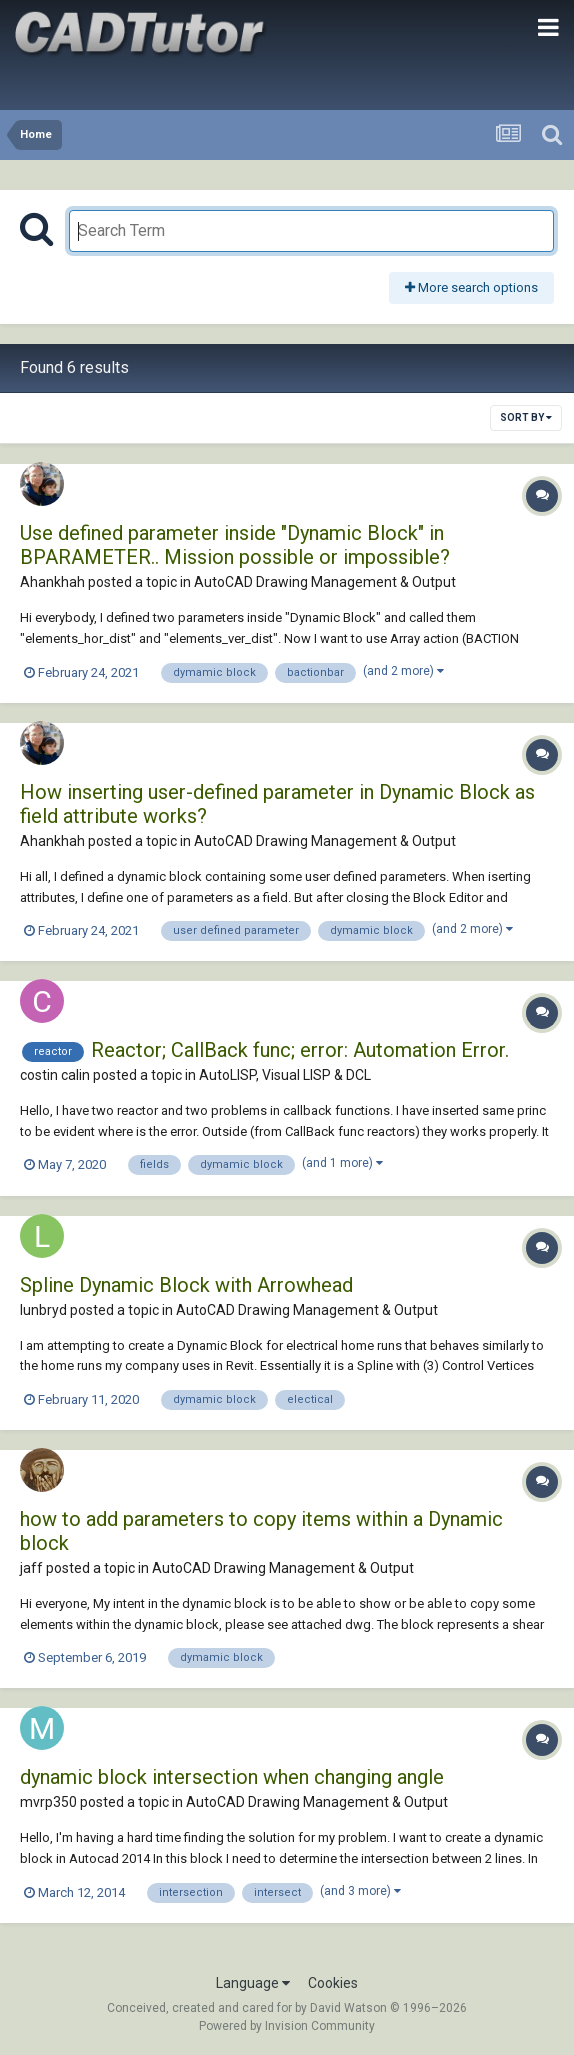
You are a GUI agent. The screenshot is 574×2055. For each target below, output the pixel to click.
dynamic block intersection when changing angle (232, 1777)
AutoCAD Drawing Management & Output (325, 582)
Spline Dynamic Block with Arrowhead (186, 1285)
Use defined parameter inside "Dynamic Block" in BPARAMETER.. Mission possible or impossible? (235, 545)
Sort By (526, 417)
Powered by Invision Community (287, 2026)
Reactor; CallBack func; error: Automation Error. (300, 1050)
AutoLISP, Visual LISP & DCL (285, 1075)
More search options (471, 287)
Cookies (333, 1983)
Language (253, 1983)
